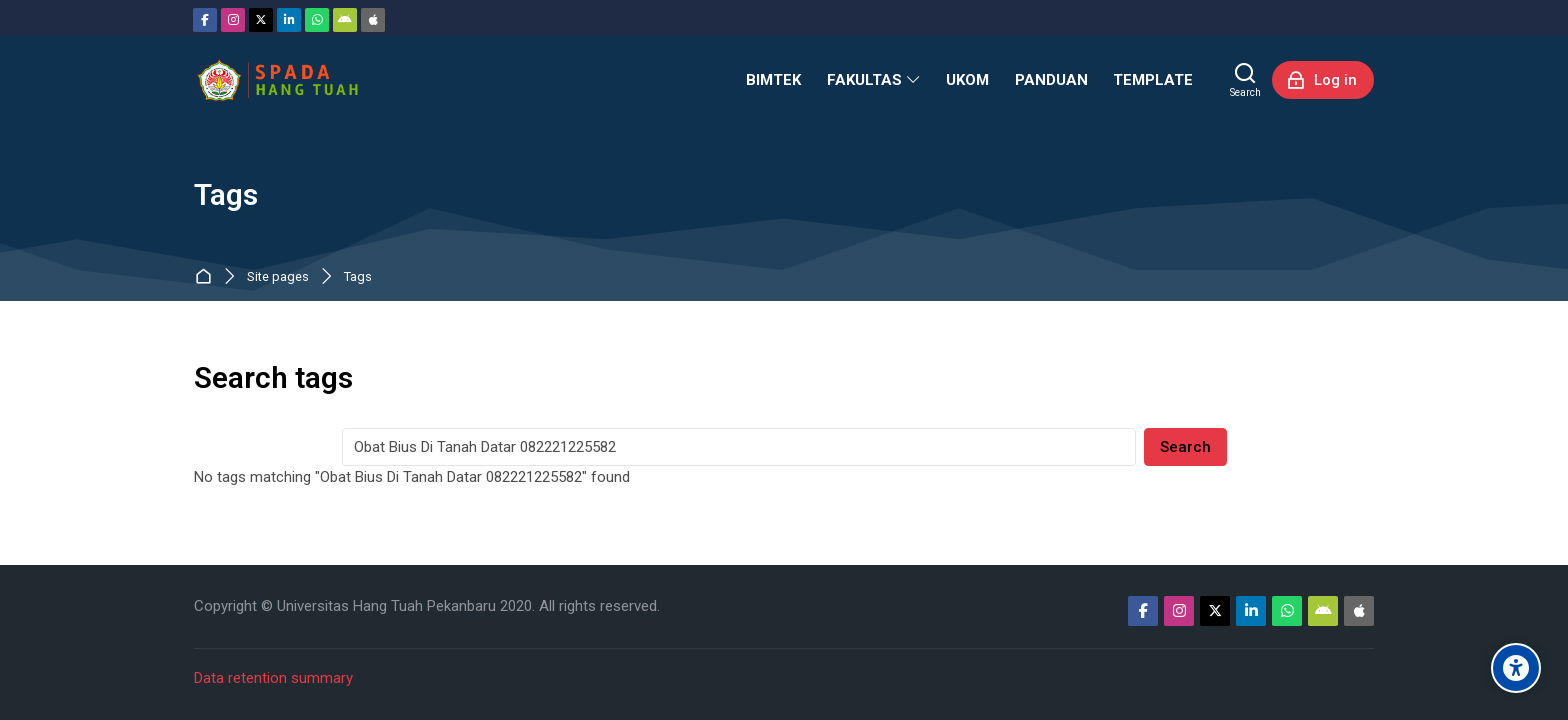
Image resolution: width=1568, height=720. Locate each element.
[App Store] (373, 20)
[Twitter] (261, 20)
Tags (358, 277)
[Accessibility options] (1516, 668)
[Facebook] (205, 20)
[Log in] (1323, 80)
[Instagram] (233, 20)
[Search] (1245, 80)
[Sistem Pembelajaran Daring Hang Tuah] (277, 80)
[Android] (345, 20)
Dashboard (207, 277)
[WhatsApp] (317, 20)
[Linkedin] (289, 20)
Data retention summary (273, 678)
